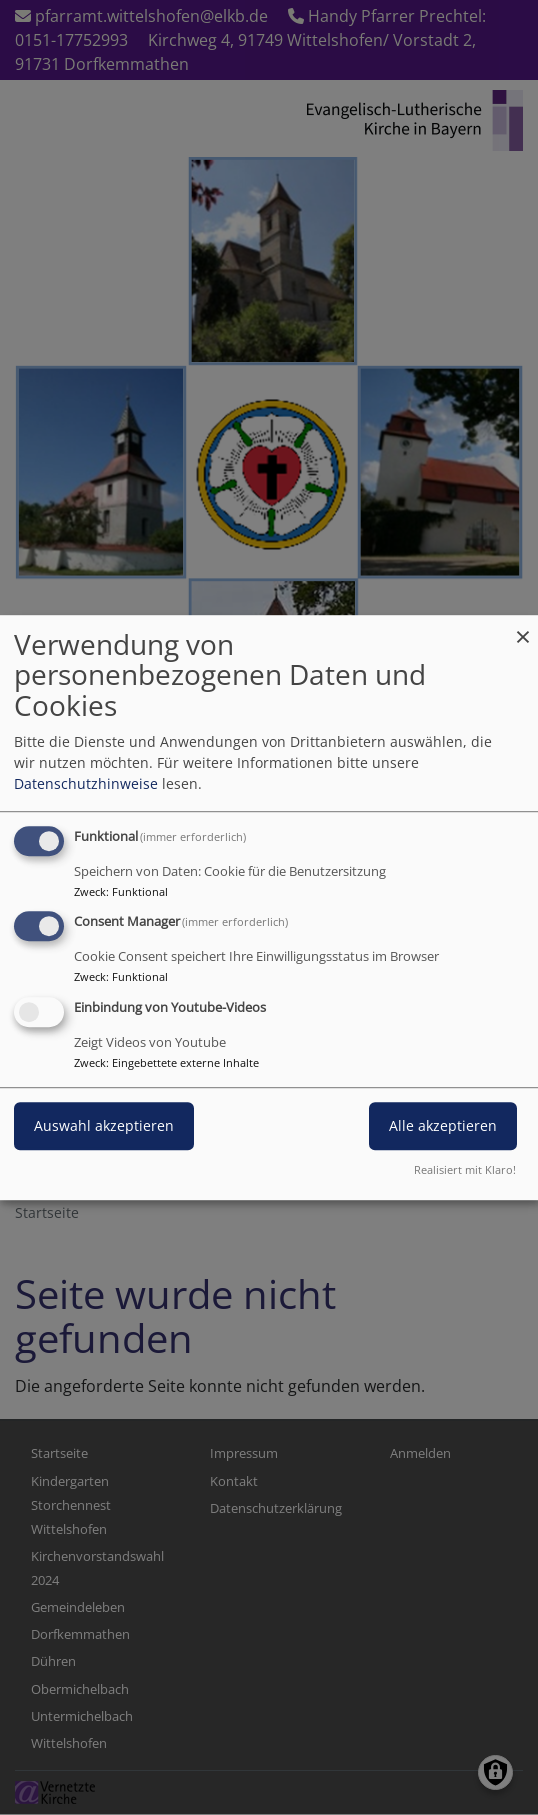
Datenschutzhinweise (86, 783)
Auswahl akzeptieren (104, 1125)
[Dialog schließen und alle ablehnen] (523, 627)
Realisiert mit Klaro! (465, 1169)
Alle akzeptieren (443, 1125)
